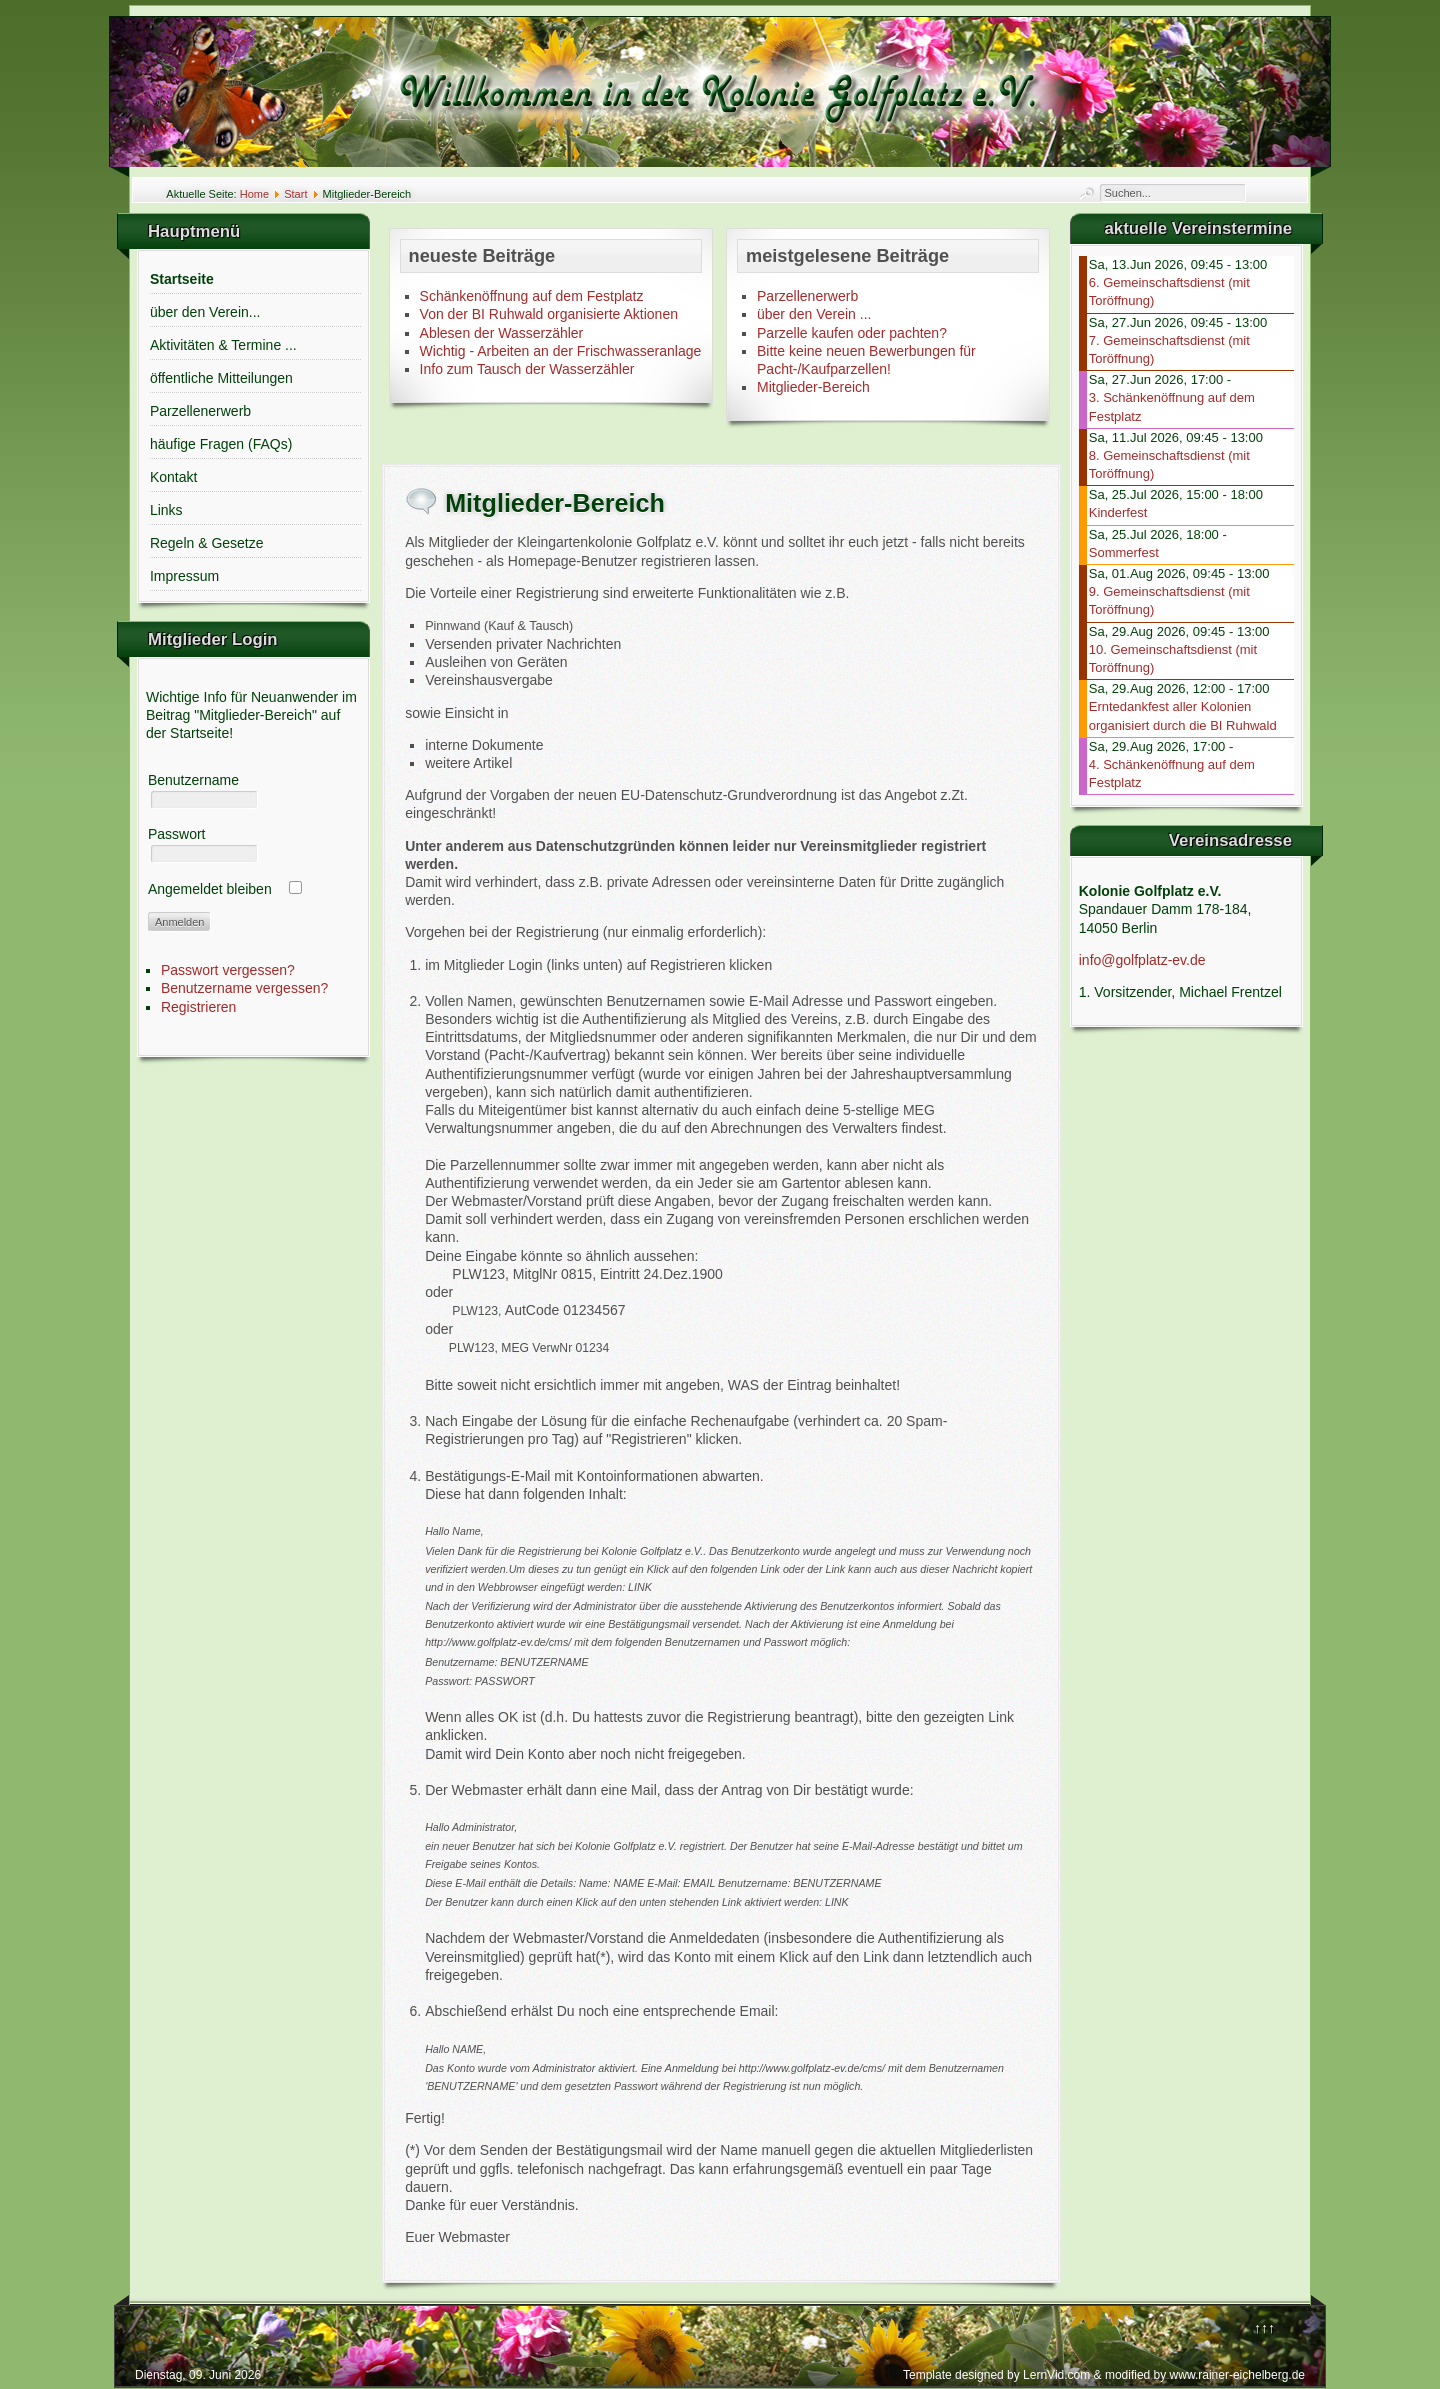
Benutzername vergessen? (244, 988)
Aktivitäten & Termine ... (223, 345)
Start (295, 194)
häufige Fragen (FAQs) (221, 444)
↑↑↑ (1264, 2328)
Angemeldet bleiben (210, 889)
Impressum (184, 576)
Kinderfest (1118, 512)
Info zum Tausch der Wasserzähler (527, 369)
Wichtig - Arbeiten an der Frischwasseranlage (561, 351)
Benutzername (193, 780)
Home (254, 194)
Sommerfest (1124, 552)
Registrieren (198, 1007)
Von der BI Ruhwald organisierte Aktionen (549, 314)
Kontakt (173, 477)
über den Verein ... (814, 314)
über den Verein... (205, 312)
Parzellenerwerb (200, 411)
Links (166, 510)
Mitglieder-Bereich (813, 387)
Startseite (182, 279)
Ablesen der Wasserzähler (502, 333)
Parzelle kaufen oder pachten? (852, 333)
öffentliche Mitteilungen (221, 378)
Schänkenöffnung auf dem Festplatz (532, 296)
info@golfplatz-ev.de (1142, 960)
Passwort (177, 834)
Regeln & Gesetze (207, 543)
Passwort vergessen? (228, 970)
